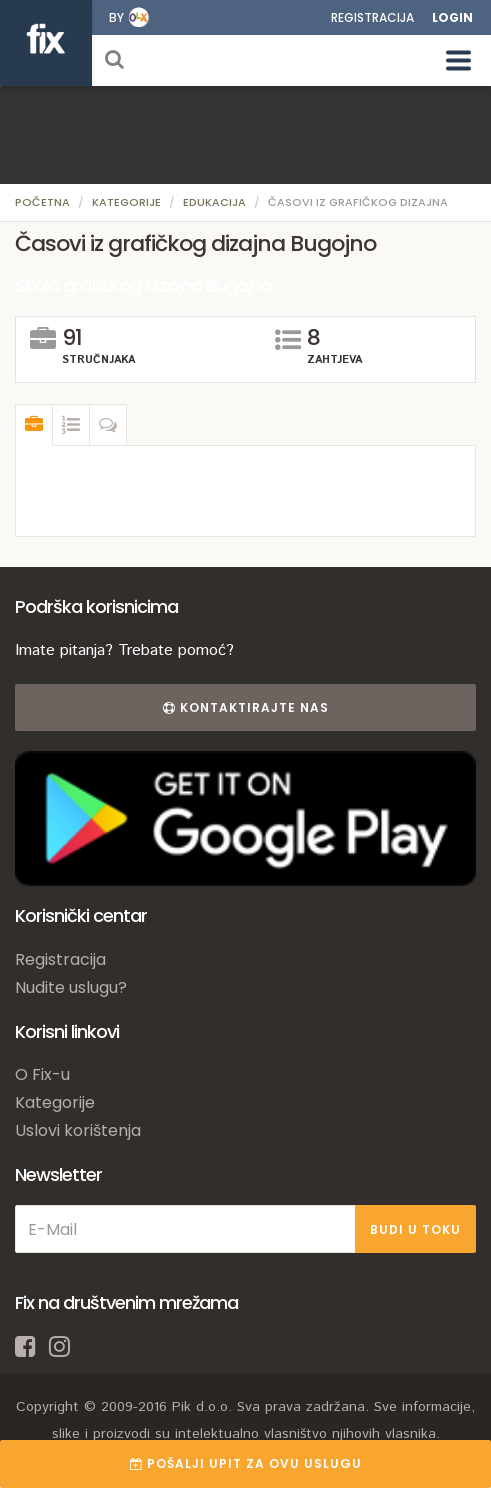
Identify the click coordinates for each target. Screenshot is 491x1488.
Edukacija (214, 202)
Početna (42, 202)
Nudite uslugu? (71, 987)
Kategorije (126, 202)
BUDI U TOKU (415, 1229)
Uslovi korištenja (78, 1130)
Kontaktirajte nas (246, 707)
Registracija (372, 17)
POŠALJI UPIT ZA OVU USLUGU (246, 1463)
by (116, 17)
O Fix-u (42, 1074)
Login (452, 17)
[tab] (34, 425)
